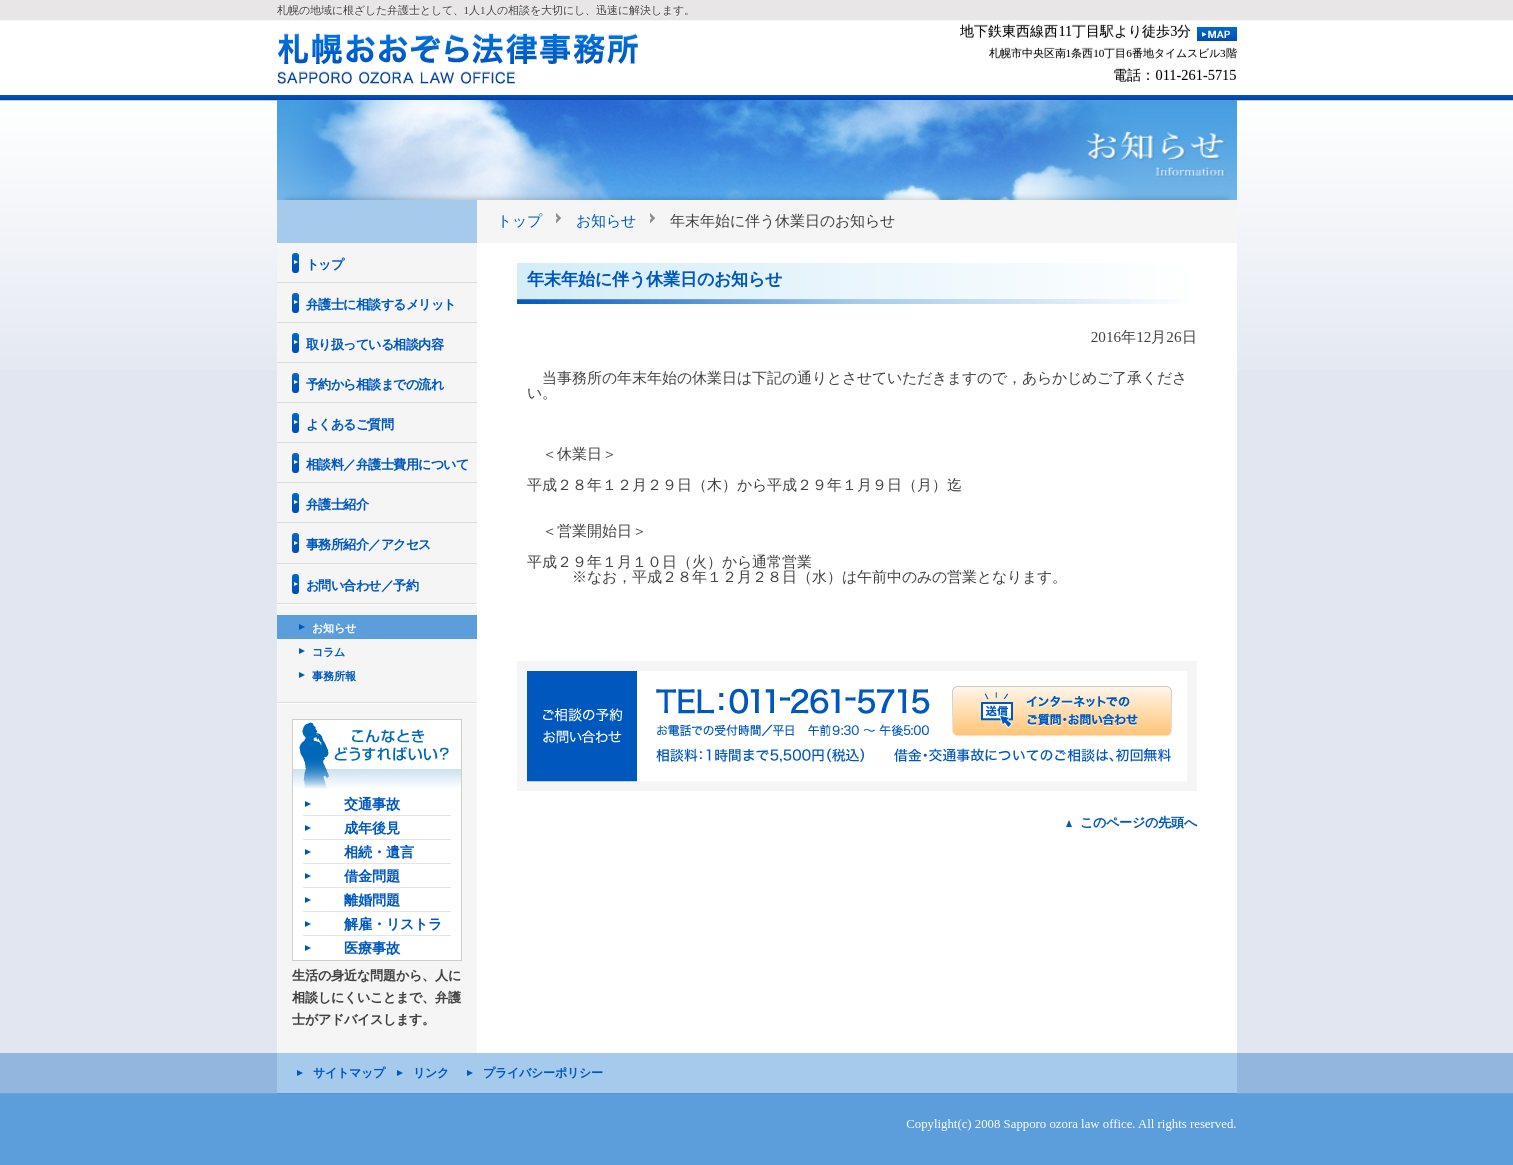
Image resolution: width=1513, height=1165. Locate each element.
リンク (431, 1073)
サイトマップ (349, 1073)
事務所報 (334, 676)
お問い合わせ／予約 (362, 585)
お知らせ (606, 220)
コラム (328, 652)
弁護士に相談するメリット (381, 304)
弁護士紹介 (337, 504)
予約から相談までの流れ (375, 384)
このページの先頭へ (1138, 822)
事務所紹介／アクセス (368, 544)
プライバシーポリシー (543, 1073)
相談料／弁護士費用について (387, 464)
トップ (519, 220)
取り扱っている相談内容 (375, 344)
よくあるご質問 (350, 424)
